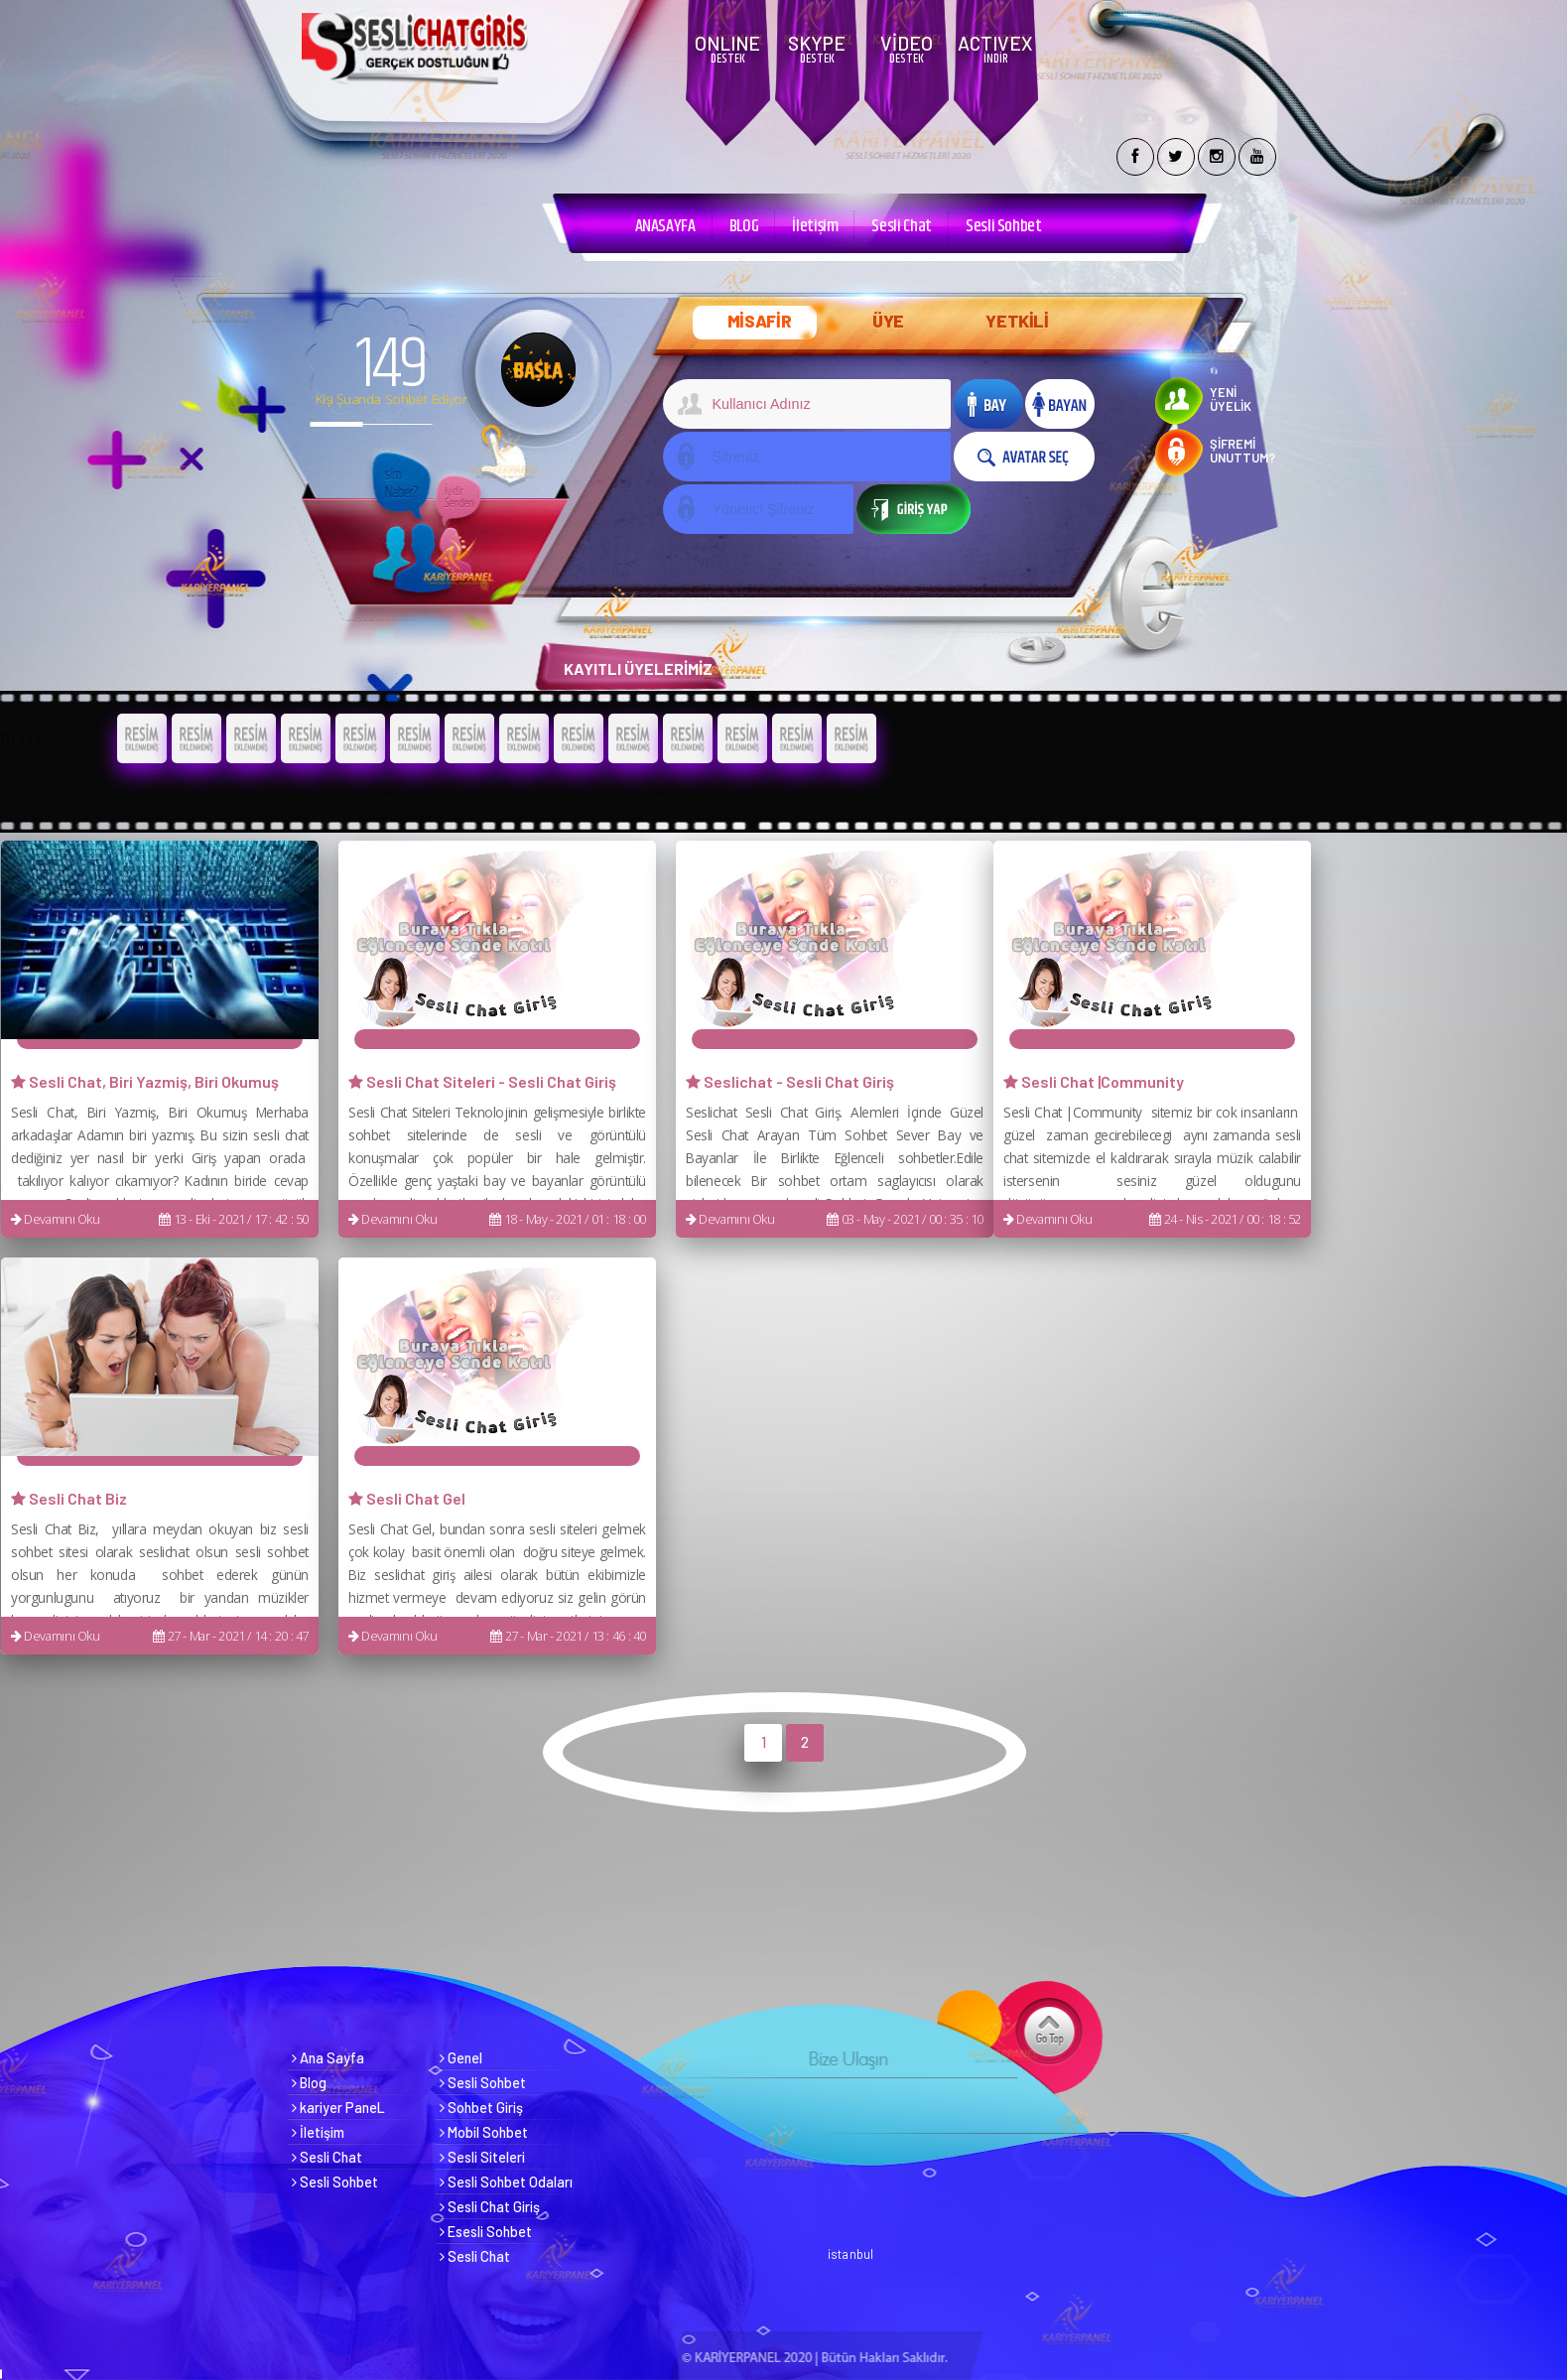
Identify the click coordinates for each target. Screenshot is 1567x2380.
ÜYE (888, 320)
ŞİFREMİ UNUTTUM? (1242, 450)
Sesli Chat (901, 226)
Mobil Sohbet (484, 2132)
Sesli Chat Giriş (490, 2206)
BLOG (744, 226)
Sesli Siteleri (482, 2157)
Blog (309, 2082)
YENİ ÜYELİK (1230, 399)
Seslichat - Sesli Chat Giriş (790, 1081)
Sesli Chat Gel (406, 1498)
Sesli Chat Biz (69, 1498)
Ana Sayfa (328, 2057)
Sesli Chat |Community (1093, 1081)
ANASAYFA (665, 226)
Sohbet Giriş (481, 2107)
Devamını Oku (55, 1219)
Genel (461, 2057)
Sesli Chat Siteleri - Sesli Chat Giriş (482, 1081)
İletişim (815, 226)
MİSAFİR (759, 320)
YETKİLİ (1017, 320)
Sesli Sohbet (1004, 226)
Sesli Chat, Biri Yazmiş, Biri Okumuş (145, 1081)
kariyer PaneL (338, 2107)
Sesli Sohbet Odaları (506, 2182)
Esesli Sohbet (486, 2231)
